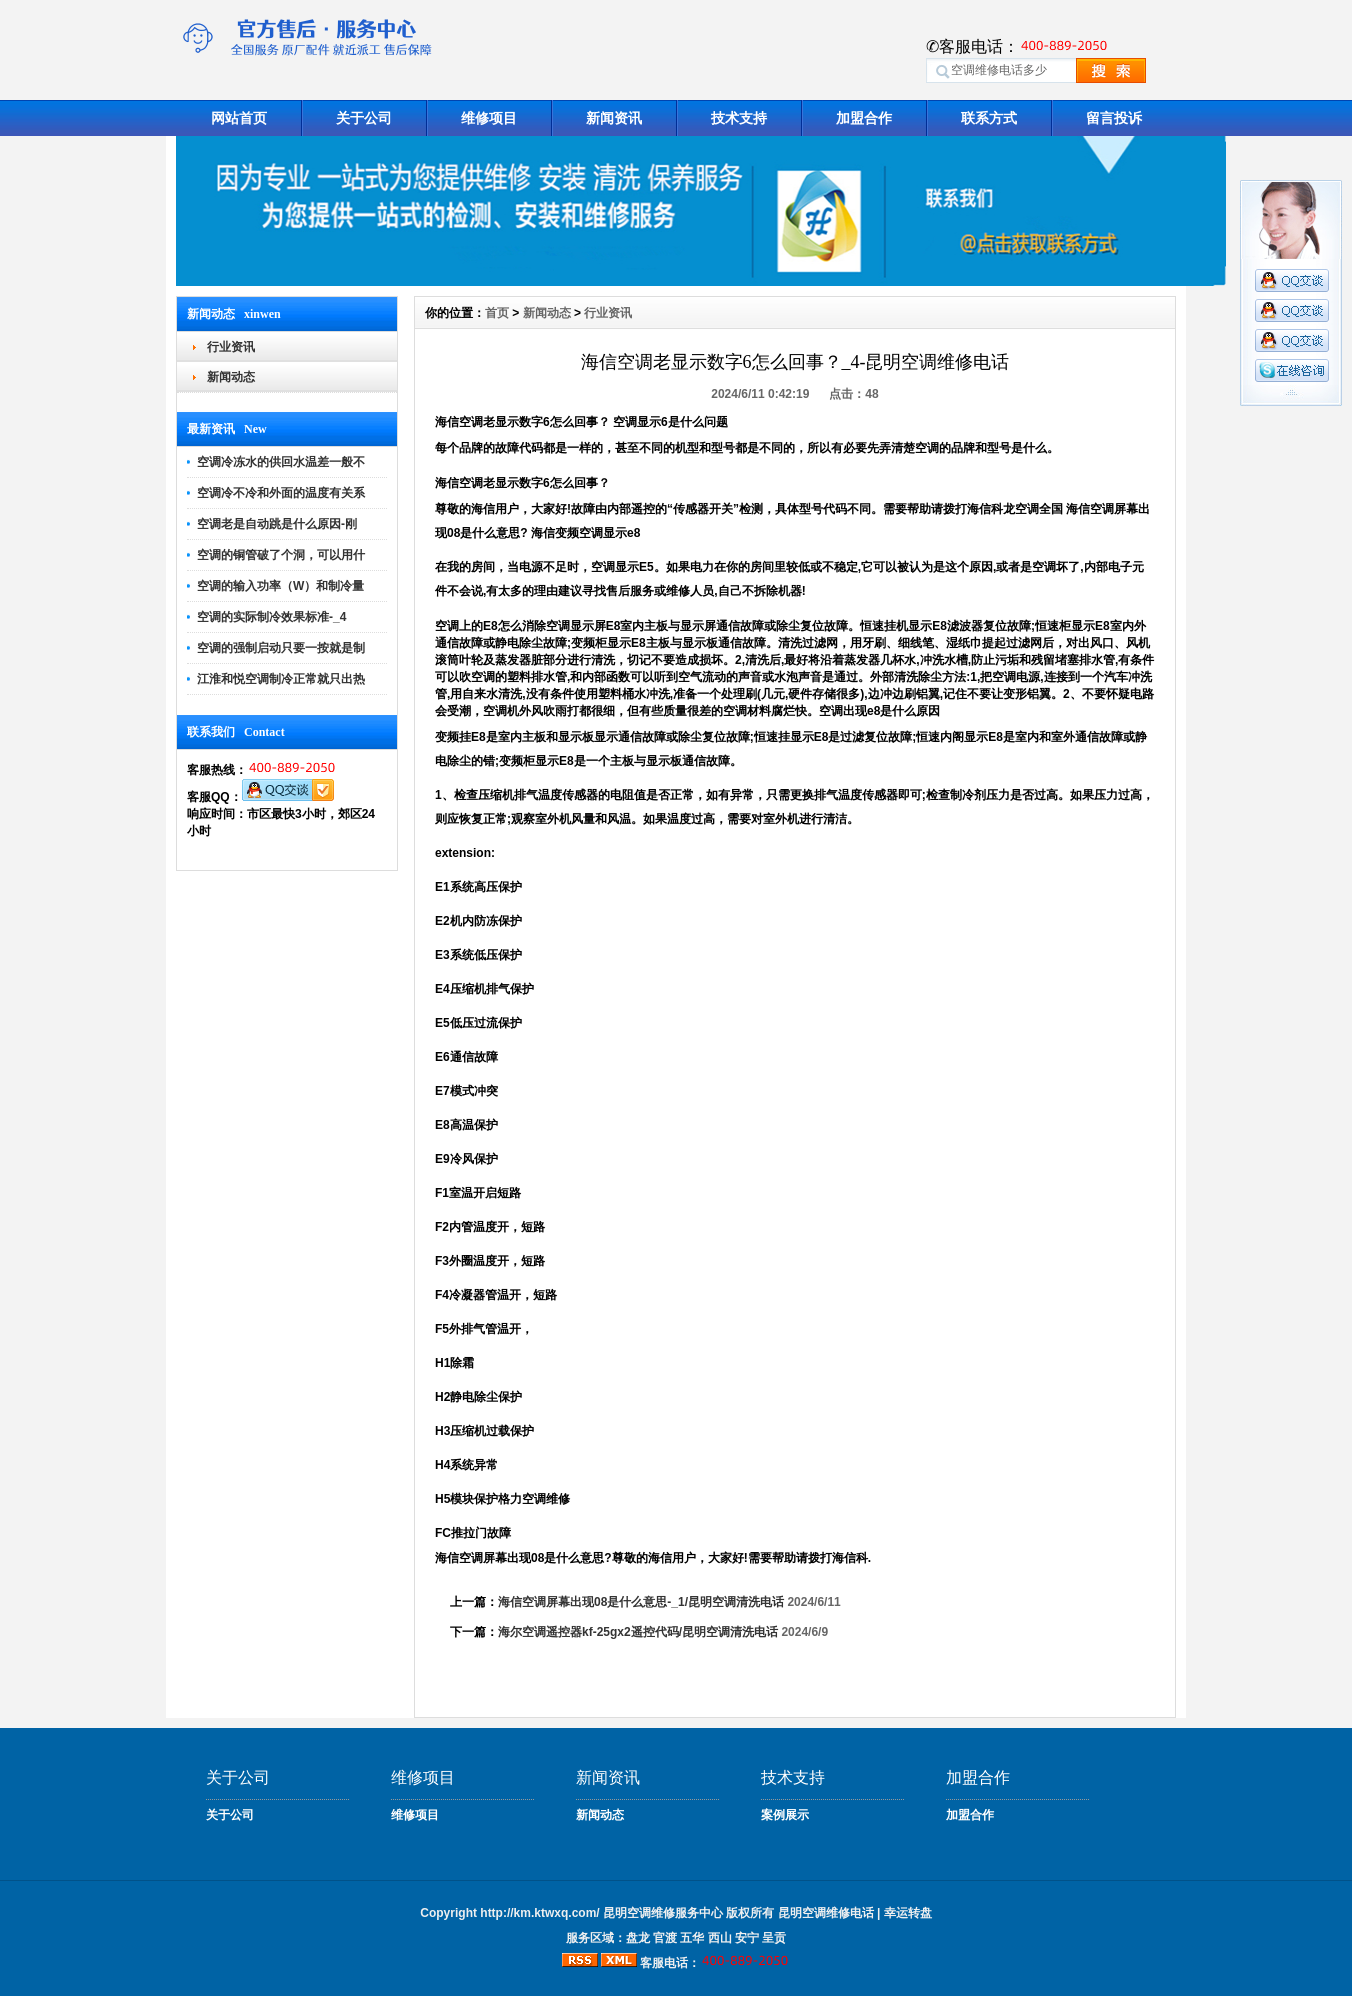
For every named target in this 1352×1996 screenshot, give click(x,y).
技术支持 (739, 118)
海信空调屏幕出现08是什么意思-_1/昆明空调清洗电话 (641, 1602)
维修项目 (489, 118)
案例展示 (785, 1815)
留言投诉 (1114, 118)
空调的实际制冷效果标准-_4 (271, 617)
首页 (497, 313)
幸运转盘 (908, 1913)
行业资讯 (231, 347)
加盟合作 (864, 118)
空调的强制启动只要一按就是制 (281, 648)
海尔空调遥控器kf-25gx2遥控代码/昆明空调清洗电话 (638, 1632)
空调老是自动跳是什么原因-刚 (277, 524)
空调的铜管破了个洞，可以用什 (281, 555)
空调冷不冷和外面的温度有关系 (281, 493)
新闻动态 (231, 377)
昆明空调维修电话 (826, 1913)
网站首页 (239, 118)
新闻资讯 (614, 118)
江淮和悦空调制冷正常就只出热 (281, 679)
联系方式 (989, 118)
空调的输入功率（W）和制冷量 (280, 586)
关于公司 (364, 118)
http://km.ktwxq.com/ (539, 1913)
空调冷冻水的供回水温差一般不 (281, 462)
